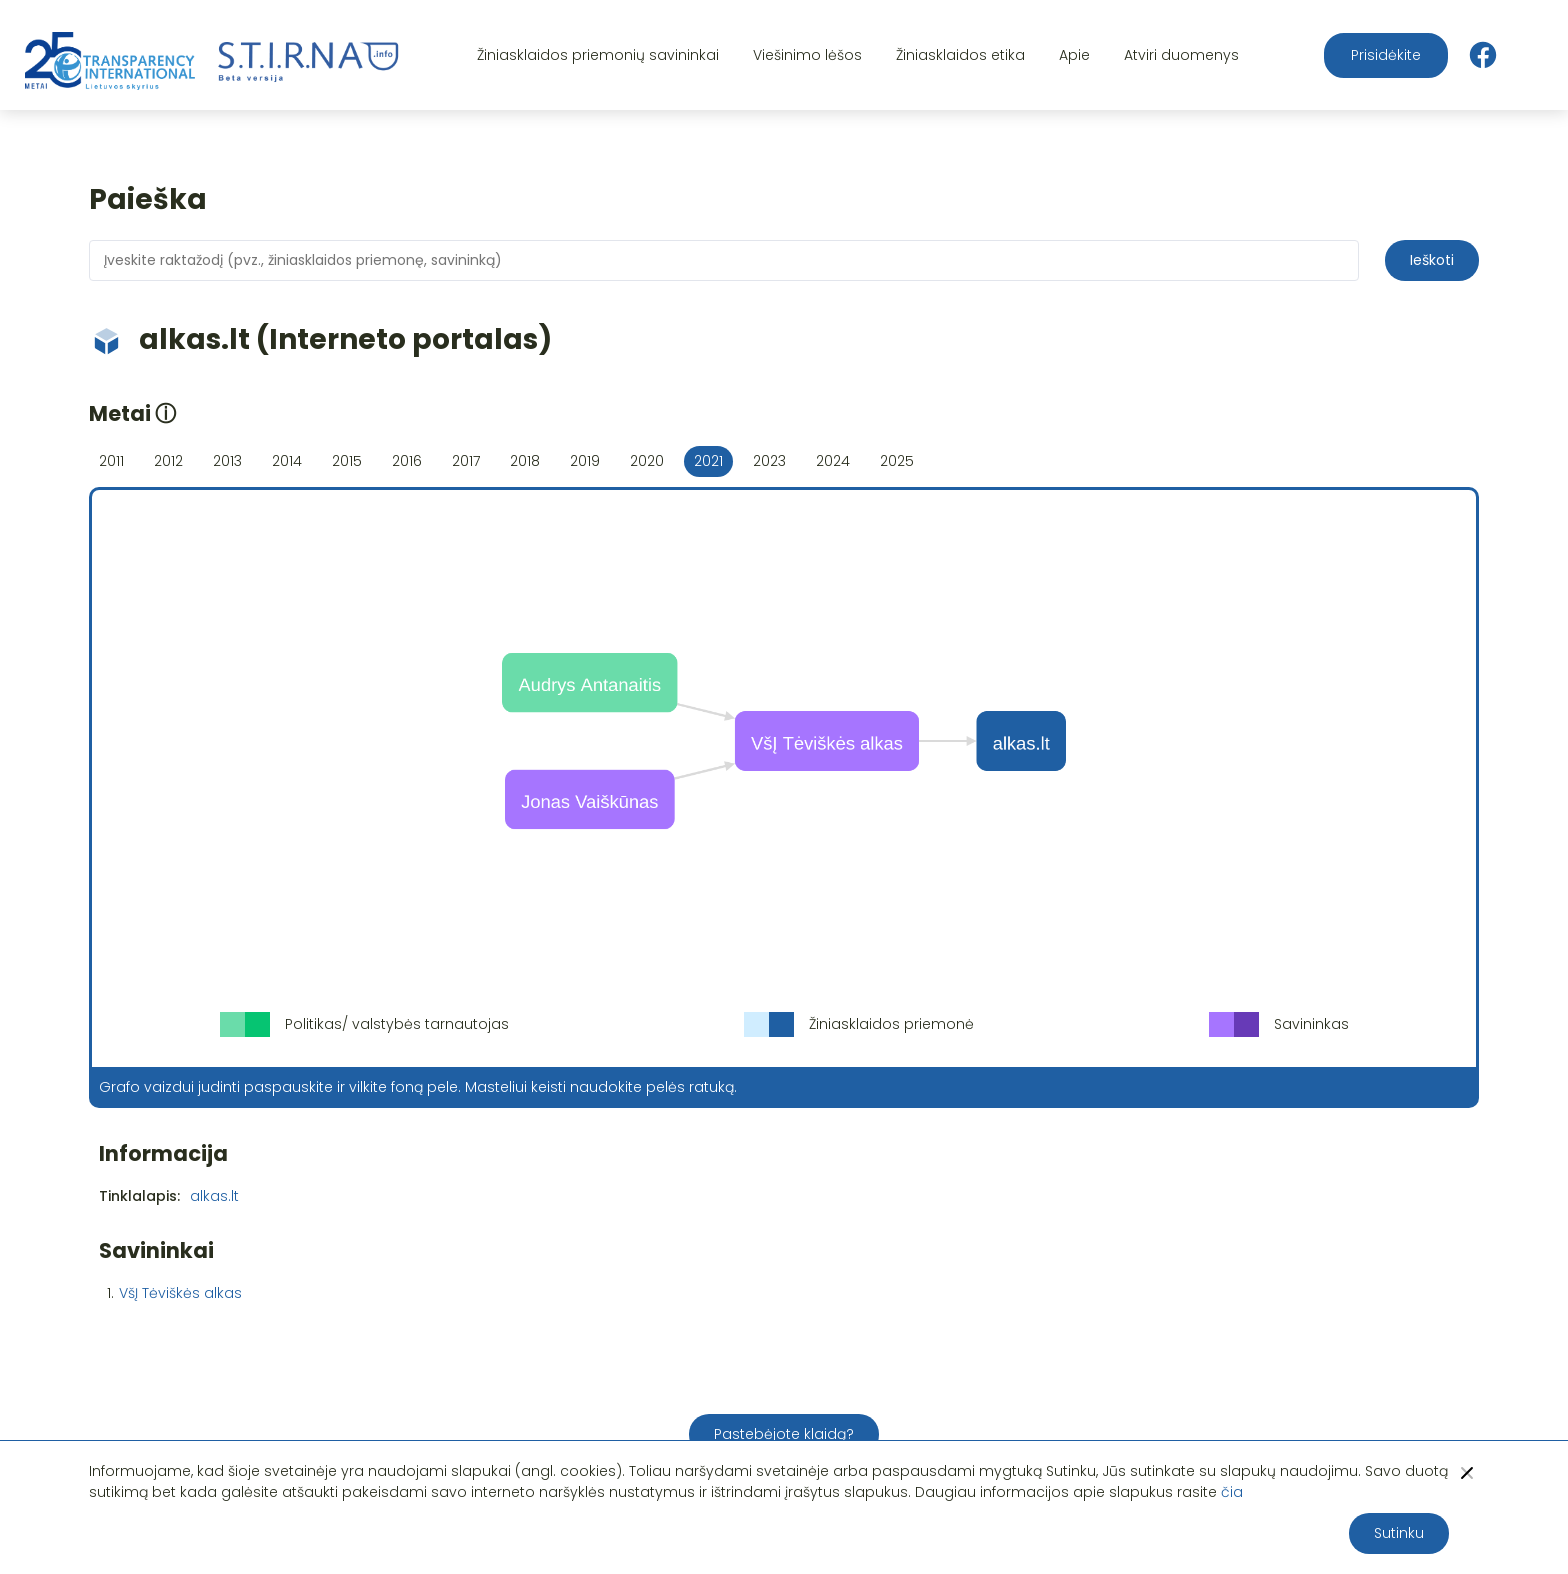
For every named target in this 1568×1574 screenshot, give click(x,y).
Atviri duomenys (1181, 55)
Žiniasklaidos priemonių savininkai (598, 55)
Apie (1074, 55)
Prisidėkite (1386, 55)
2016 (407, 461)
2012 (168, 461)
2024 (833, 461)
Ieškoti (1432, 260)
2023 (769, 461)
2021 (708, 461)
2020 (647, 461)
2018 (525, 461)
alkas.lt (214, 1196)
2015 (347, 461)
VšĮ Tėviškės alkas (180, 1293)
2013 (227, 461)
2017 (466, 461)
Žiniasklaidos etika (960, 55)
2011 (111, 461)
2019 (585, 461)
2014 (287, 461)
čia (1232, 1492)
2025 (897, 461)
